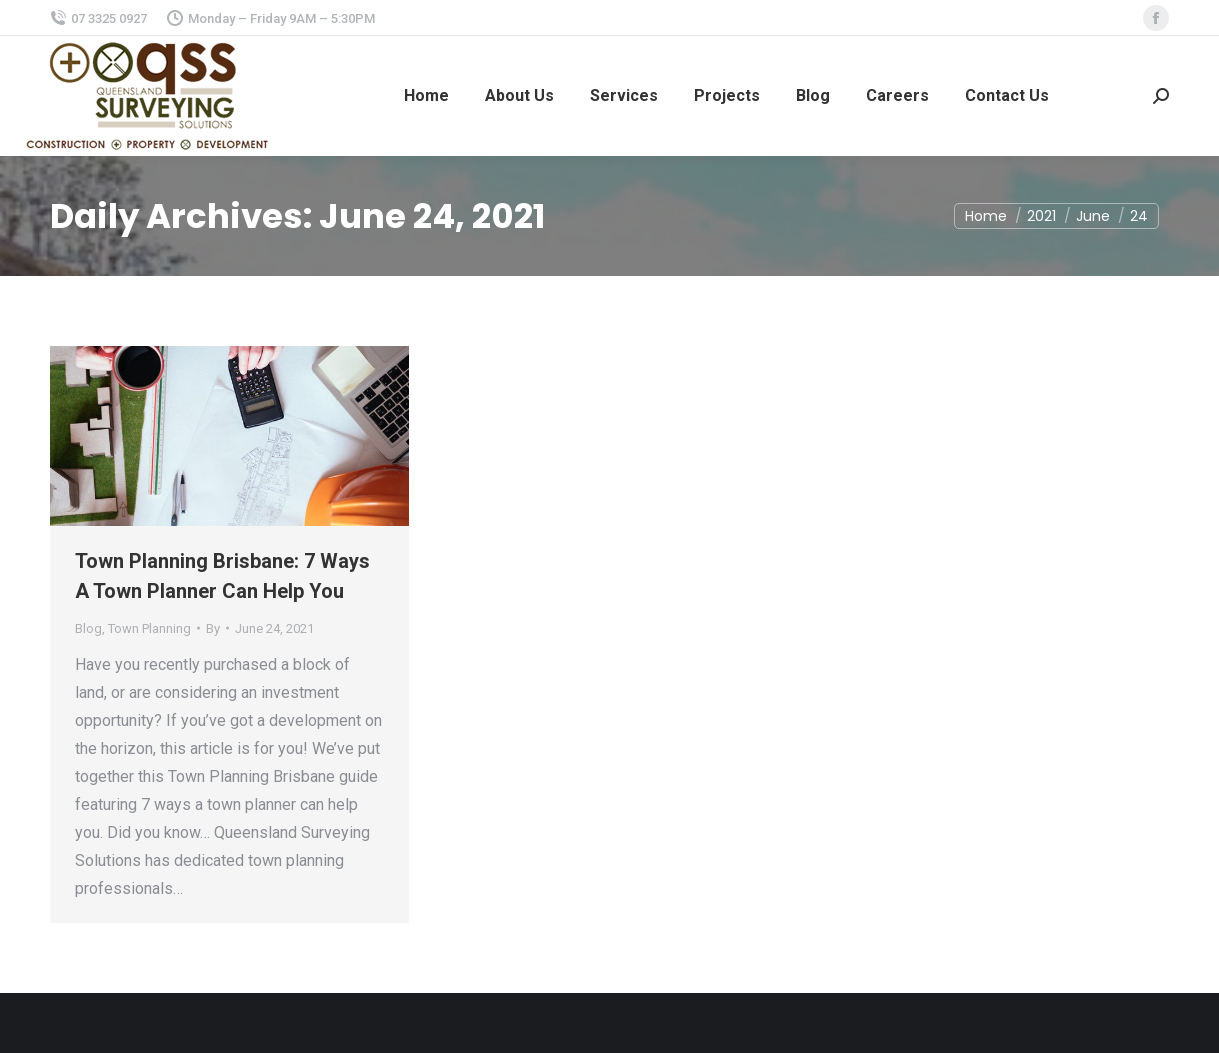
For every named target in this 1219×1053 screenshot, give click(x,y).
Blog (88, 628)
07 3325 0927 (98, 18)
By (213, 628)
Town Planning (149, 628)
